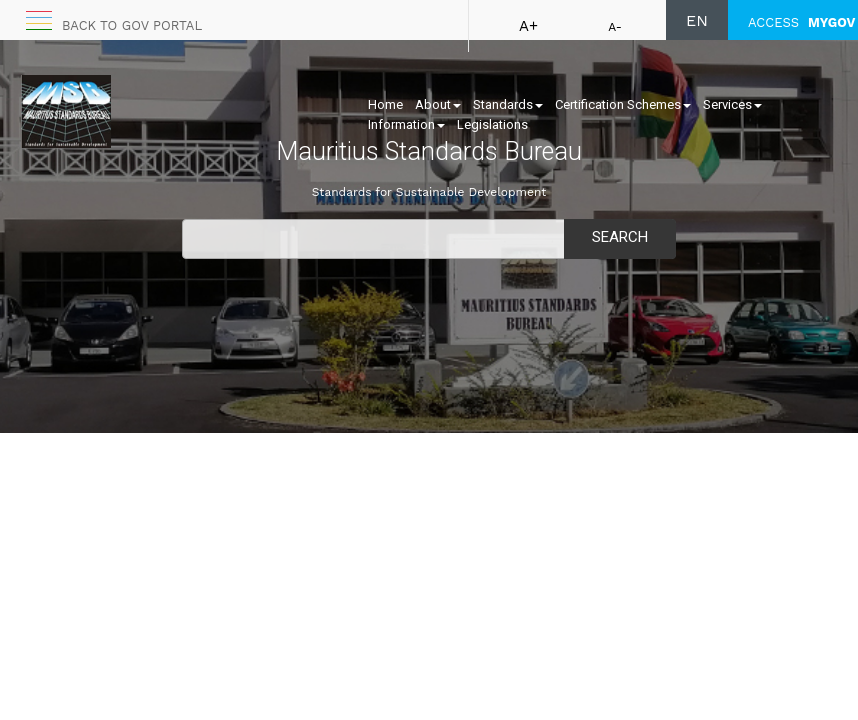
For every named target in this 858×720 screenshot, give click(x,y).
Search (620, 237)
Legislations (492, 124)
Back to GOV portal (132, 25)
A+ (528, 26)
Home (385, 104)
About (438, 104)
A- (615, 27)
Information (406, 124)
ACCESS (801, 22)
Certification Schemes (623, 104)
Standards (508, 104)
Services (732, 104)
